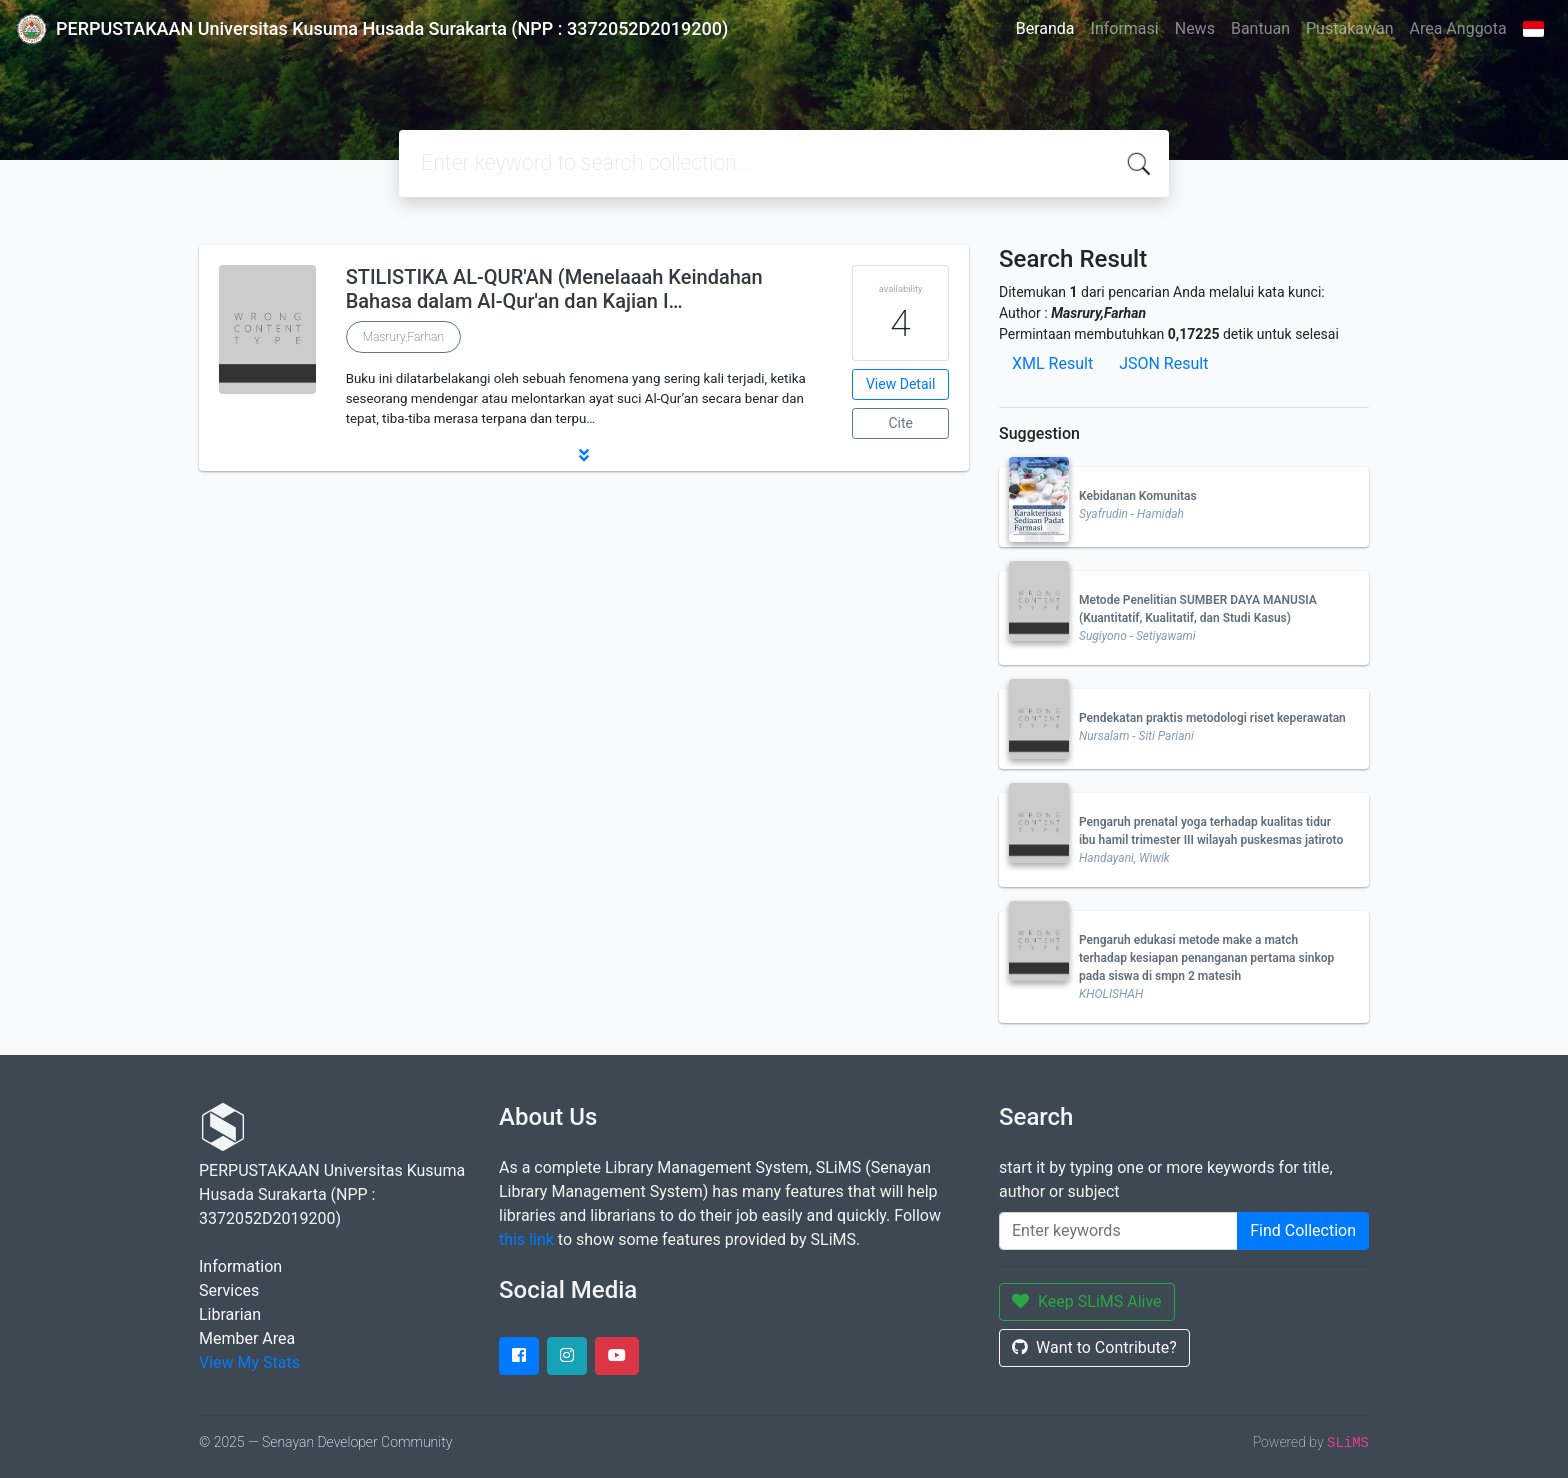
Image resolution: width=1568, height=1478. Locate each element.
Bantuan (1260, 28)
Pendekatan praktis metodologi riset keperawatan (1212, 718)
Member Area (247, 1338)
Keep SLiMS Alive (1087, 1301)
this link (526, 1239)
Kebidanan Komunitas (1138, 496)
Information (240, 1266)
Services (229, 1290)
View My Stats (249, 1362)
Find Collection (1303, 1230)
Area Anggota (1458, 28)
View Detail (900, 384)
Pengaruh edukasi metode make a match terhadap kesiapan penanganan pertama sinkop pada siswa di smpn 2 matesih (1206, 958)
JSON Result (1163, 363)
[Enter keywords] (1118, 1231)
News (1195, 28)
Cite (900, 423)
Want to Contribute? (1094, 1347)
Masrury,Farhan (403, 337)
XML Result (1052, 363)
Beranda (1045, 28)
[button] (584, 455)
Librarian (230, 1314)
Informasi (1125, 28)
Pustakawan (1349, 28)
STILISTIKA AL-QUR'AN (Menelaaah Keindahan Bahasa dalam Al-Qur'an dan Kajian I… (554, 289)
